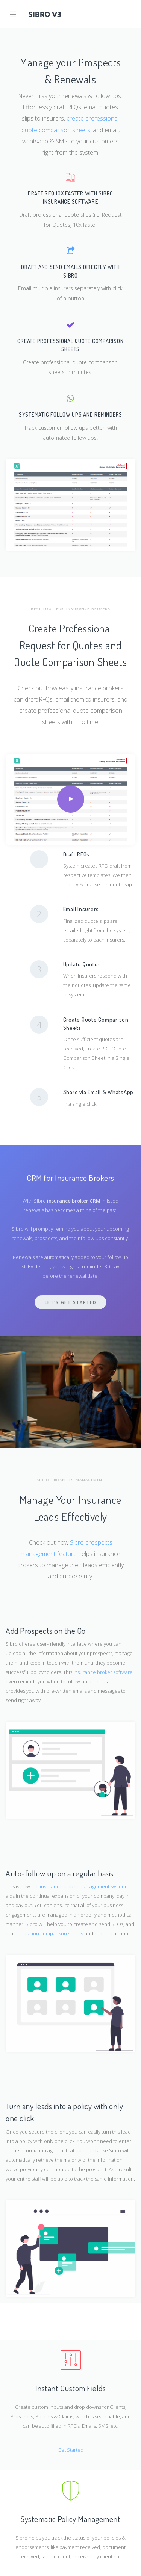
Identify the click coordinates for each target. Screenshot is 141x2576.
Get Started (70, 2449)
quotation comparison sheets (50, 1933)
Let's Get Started (71, 1302)
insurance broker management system (83, 1886)
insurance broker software (103, 1672)
